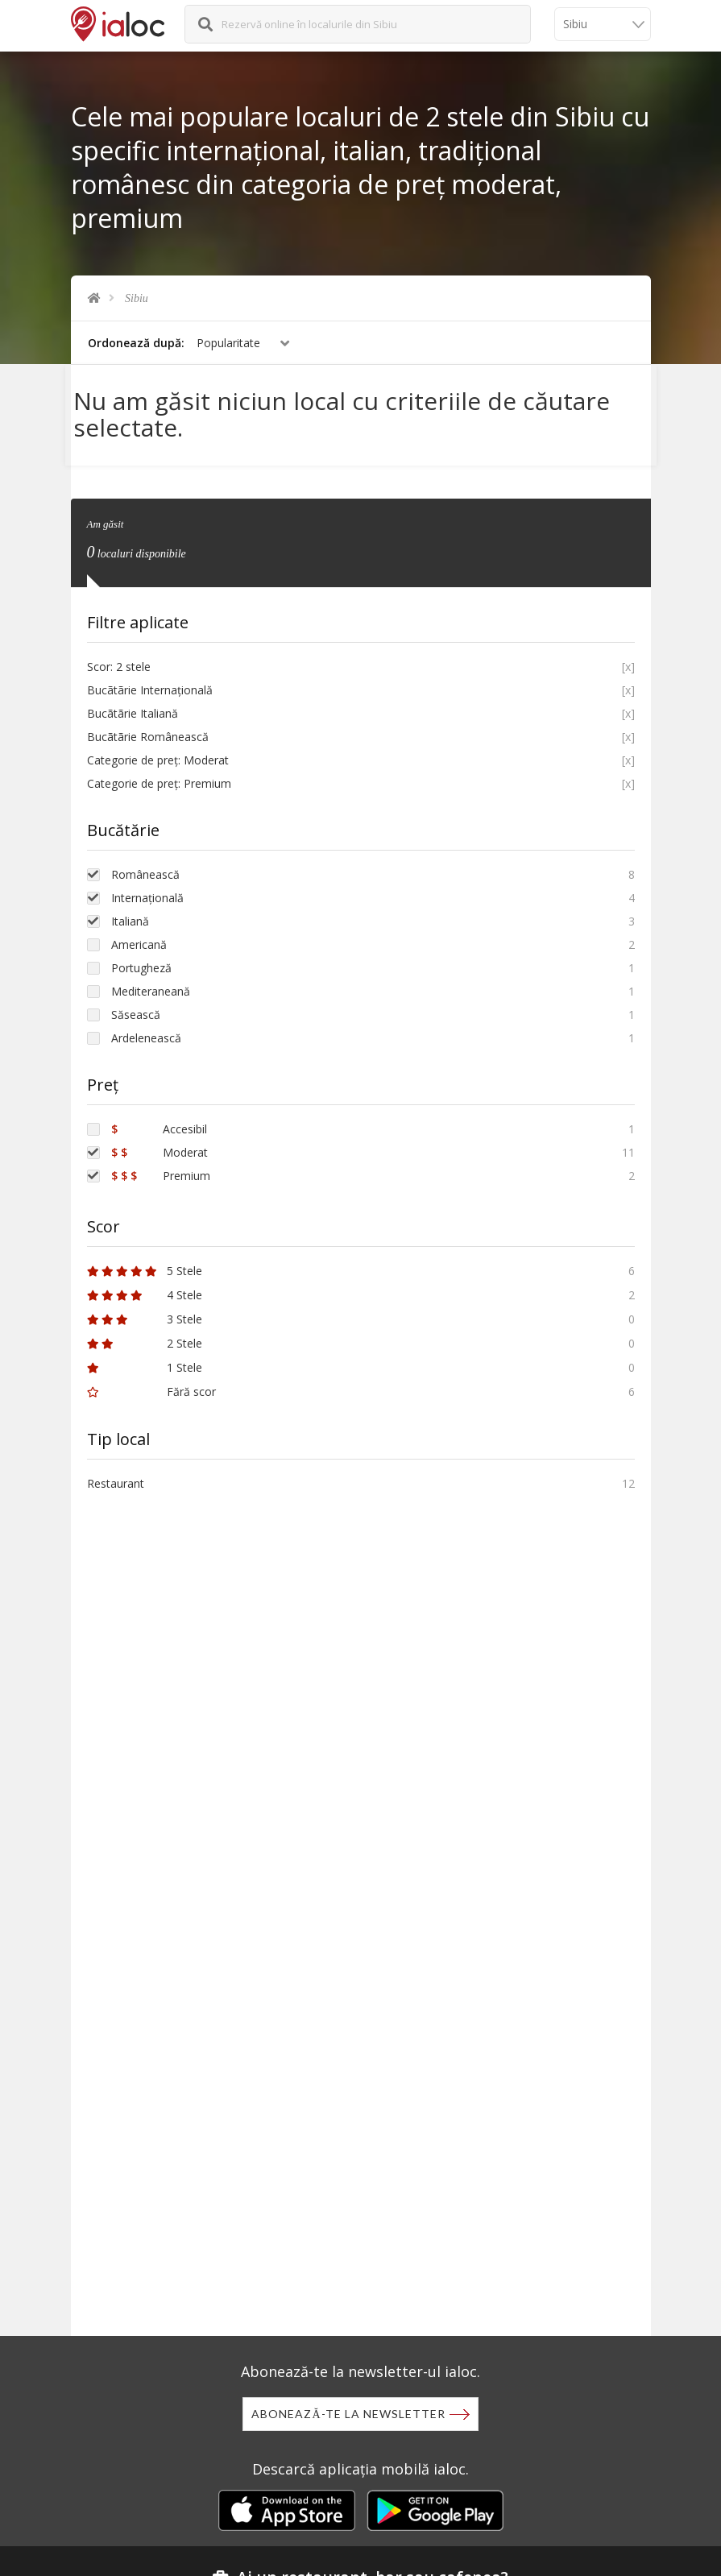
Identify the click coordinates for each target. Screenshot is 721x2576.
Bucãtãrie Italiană (132, 705)
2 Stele (144, 1335)
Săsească (135, 1006)
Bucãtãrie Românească (148, 728)
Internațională (147, 889)
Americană (139, 936)
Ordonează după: (136, 342)
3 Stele (144, 1311)
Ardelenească (146, 1029)
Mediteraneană (150, 983)
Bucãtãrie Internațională (150, 682)
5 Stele (144, 1262)
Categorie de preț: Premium (159, 775)
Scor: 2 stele (119, 658)
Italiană (130, 913)
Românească (145, 866)
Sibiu (136, 298)
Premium (160, 1167)
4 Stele (144, 1286)
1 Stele (144, 1359)
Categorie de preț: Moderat (158, 752)
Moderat (159, 1144)
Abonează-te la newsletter (348, 2414)
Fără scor (151, 1383)
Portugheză (141, 959)
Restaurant (115, 1475)
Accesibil (159, 1121)
